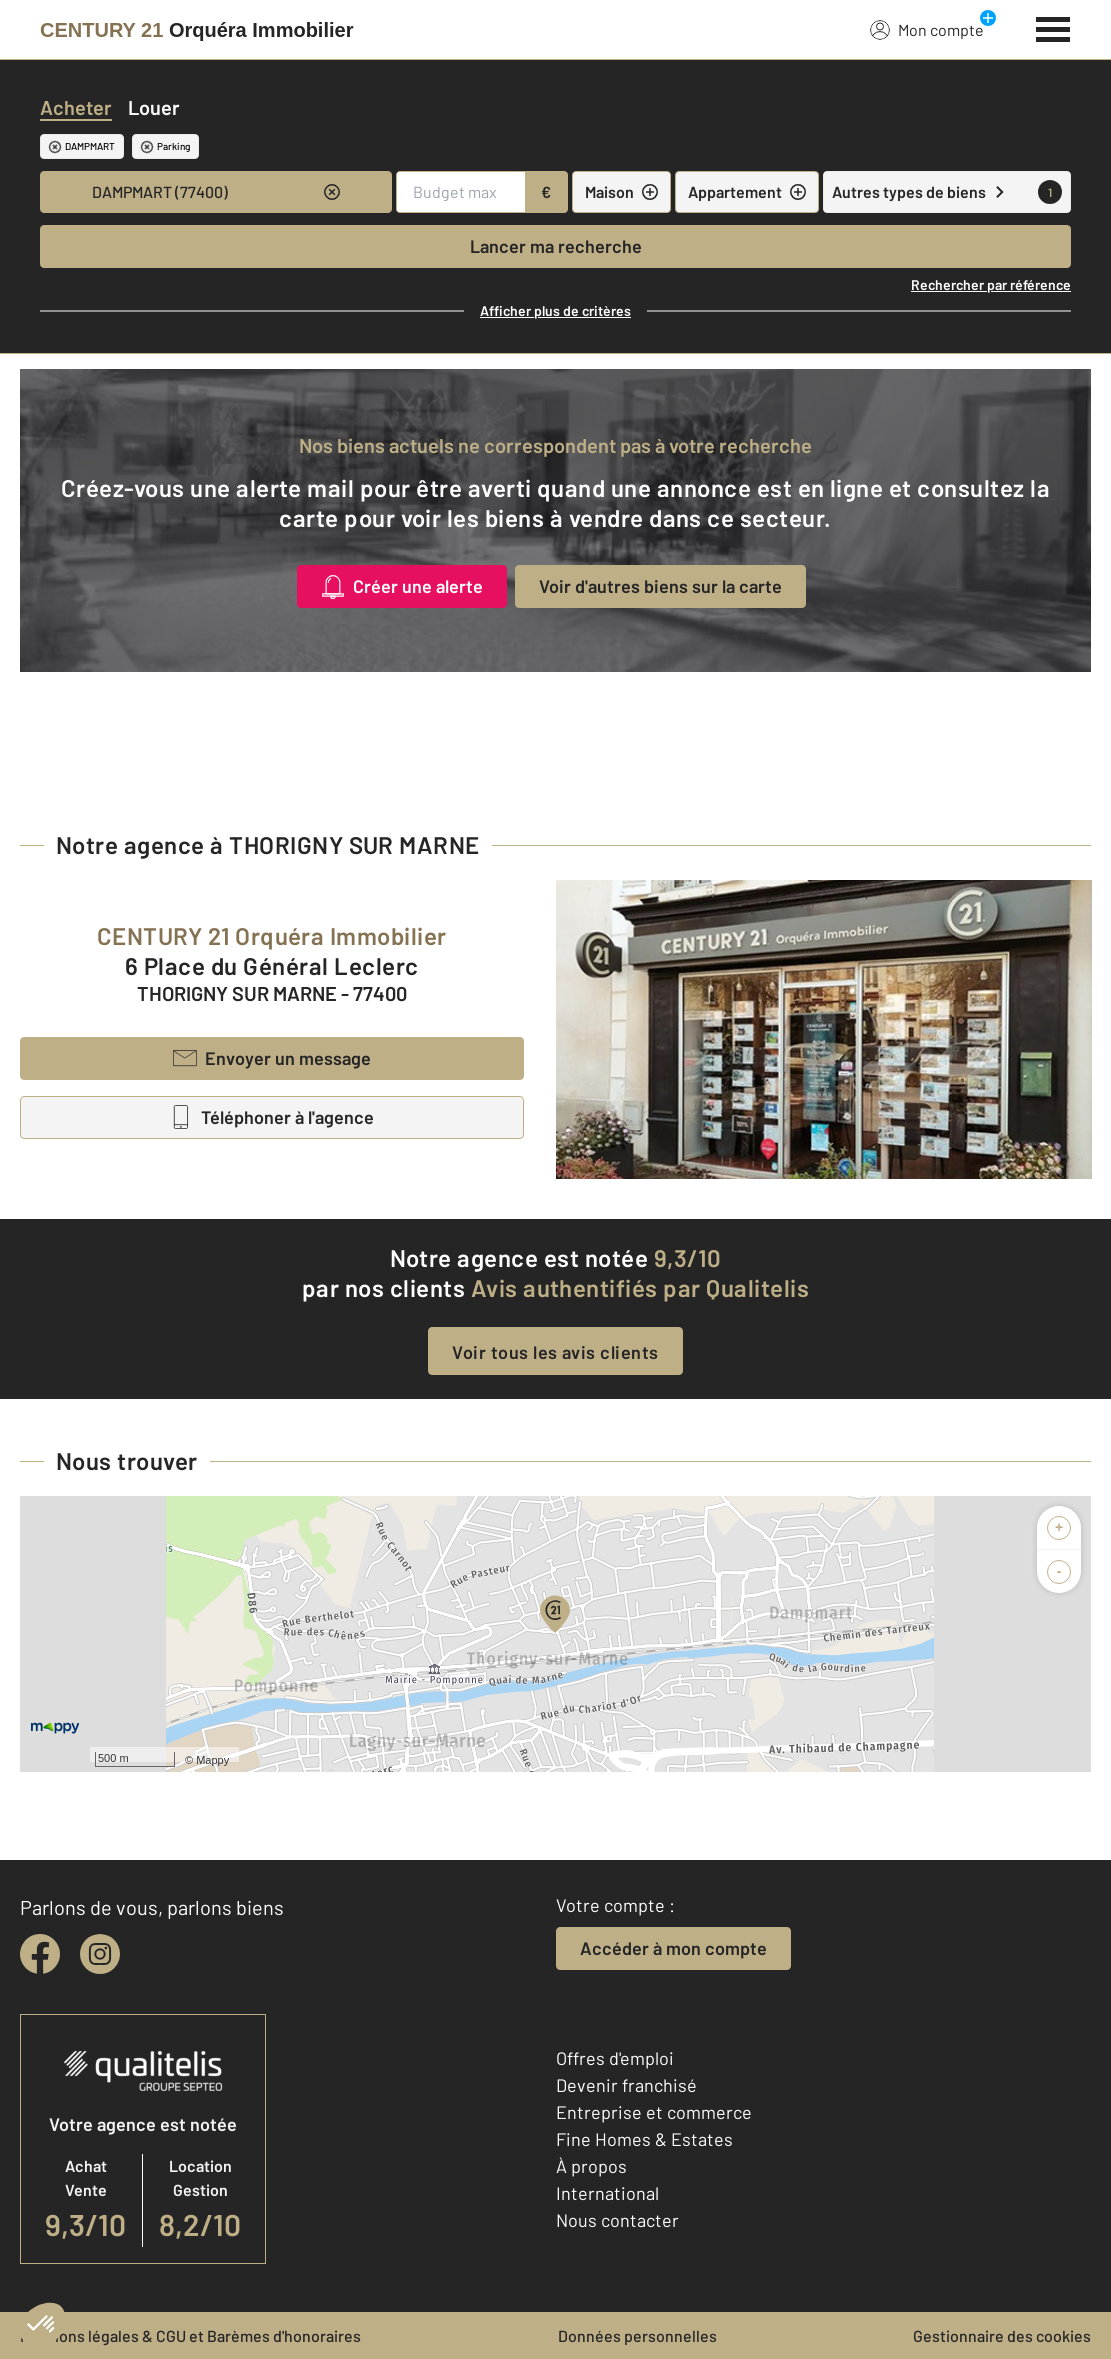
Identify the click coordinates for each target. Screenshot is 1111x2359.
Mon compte (927, 29)
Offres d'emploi (615, 2058)
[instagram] (100, 1954)
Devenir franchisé (626, 2085)
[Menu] (1053, 27)
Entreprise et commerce (654, 2112)
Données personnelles (637, 2335)
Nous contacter (617, 2220)
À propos (591, 2166)
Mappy (212, 1760)
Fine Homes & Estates (644, 2139)
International (607, 2193)
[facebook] (40, 1954)
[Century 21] (196, 30)
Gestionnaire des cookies (1002, 2335)
